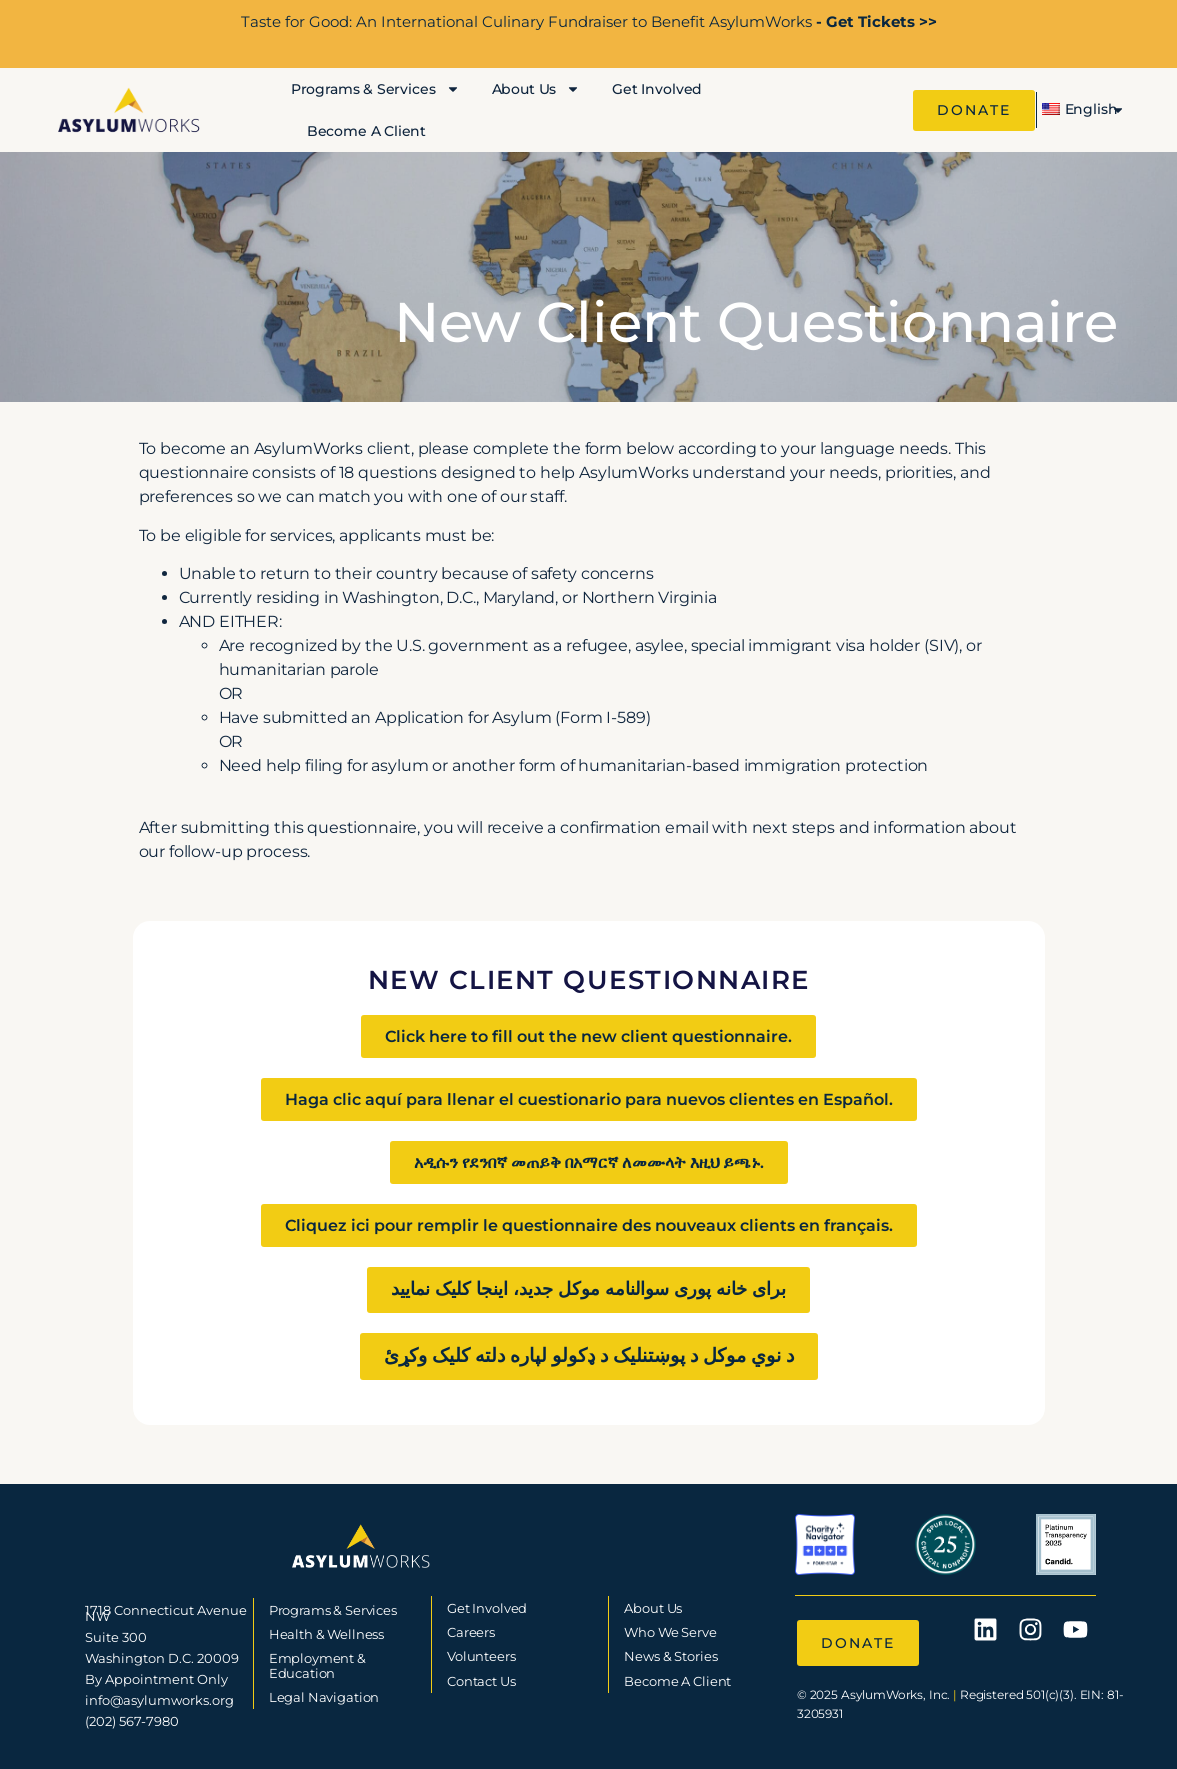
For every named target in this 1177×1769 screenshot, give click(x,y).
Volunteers (481, 1656)
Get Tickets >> (879, 21)
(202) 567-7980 (132, 1721)
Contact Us (481, 1681)
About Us (536, 89)
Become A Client (366, 131)
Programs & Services (375, 89)
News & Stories (670, 1656)
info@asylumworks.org (159, 1700)
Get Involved (657, 89)
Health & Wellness (326, 1634)
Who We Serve (670, 1632)
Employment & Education (317, 1665)
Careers (471, 1632)
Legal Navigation (324, 1697)
